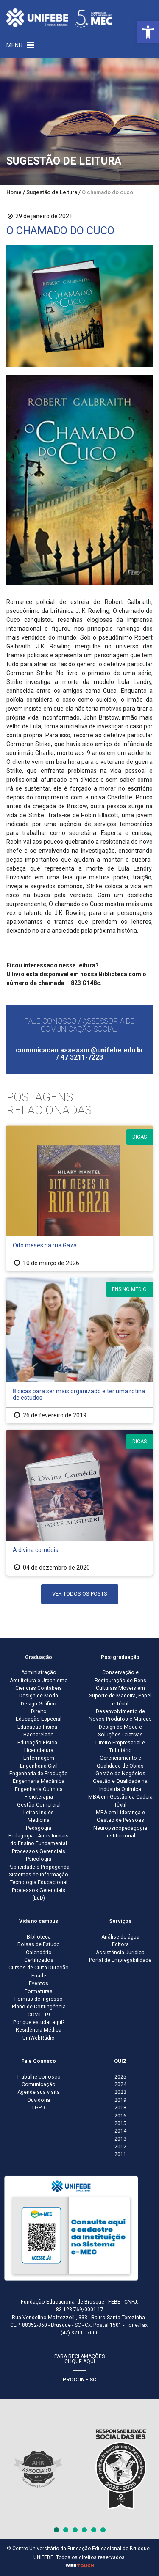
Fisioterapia (39, 1797)
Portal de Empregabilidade (120, 1960)
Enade (38, 1976)
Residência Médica (38, 2030)
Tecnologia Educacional (38, 1882)
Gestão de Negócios (120, 1774)
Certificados (38, 1960)
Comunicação (39, 2084)
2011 (120, 2154)
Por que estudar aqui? (38, 2022)
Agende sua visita (38, 2092)
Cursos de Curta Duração (38, 1968)
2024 (120, 2084)
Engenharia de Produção (38, 1774)
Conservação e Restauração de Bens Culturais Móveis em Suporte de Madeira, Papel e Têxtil (120, 1688)
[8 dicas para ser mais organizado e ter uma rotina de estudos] (79, 1350)
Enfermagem (38, 1758)
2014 (120, 2131)
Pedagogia (38, 1828)
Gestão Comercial (39, 1805)
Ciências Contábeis (38, 1688)
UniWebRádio (38, 2038)
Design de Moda (38, 1696)
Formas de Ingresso (38, 1999)
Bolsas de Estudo (38, 1944)
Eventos (38, 1983)
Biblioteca (39, 1937)
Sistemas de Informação (38, 1875)
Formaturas (39, 1991)
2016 (120, 2116)
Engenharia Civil (39, 1766)
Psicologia (38, 1859)
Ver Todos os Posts (79, 1593)
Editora (120, 1944)
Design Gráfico (38, 1704)
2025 (120, 2077)
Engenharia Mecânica (38, 1781)
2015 (120, 2123)
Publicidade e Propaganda (39, 1867)
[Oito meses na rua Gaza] (79, 1198)
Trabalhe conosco (39, 2077)
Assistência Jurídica (120, 1952)
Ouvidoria (38, 2100)
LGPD (38, 2108)
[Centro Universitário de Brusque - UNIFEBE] (59, 17)
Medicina (39, 1820)
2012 (120, 2147)
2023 (120, 2092)
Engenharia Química (39, 1789)
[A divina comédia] (79, 1503)
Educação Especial (38, 1719)
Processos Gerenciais (38, 1851)
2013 (120, 2139)
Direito (39, 1711)
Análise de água (120, 1937)
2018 (120, 2108)
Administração (38, 1672)
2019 (120, 2100)
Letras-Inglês (38, 1812)
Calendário (39, 1952)
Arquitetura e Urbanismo (39, 1680)
